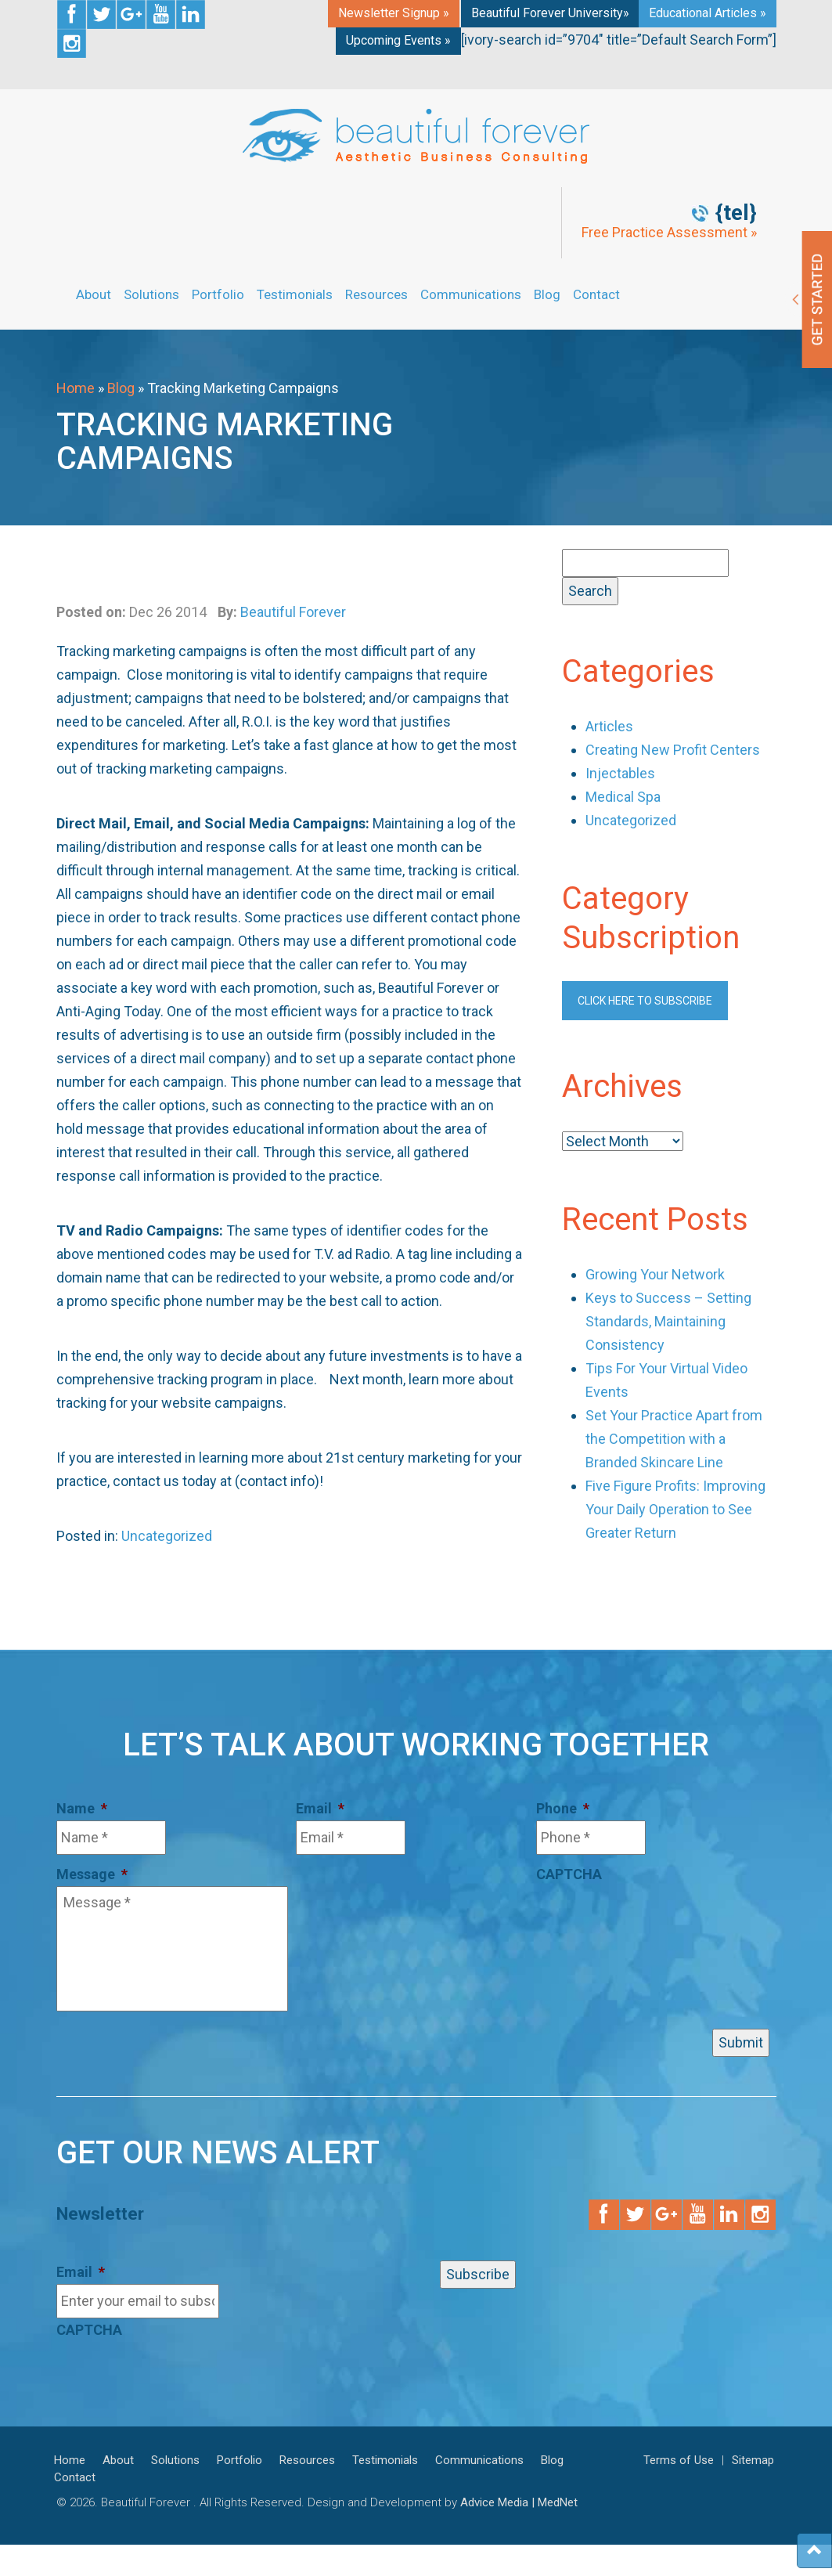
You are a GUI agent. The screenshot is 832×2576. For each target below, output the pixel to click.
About (93, 294)
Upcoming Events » (398, 40)
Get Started (808, 299)
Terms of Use (678, 2460)
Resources (376, 294)
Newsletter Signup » (393, 12)
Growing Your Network (655, 1274)
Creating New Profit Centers (672, 749)
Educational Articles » (707, 12)
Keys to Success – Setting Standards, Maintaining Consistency (668, 1321)
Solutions (151, 294)
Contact (596, 294)
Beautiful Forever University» (550, 12)
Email (320, 1808)
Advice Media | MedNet (519, 2502)
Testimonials (295, 294)
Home (75, 388)
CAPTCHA (569, 1874)
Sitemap (753, 2460)
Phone (562, 1808)
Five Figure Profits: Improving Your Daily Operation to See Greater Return (675, 1509)
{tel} (736, 213)
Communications (470, 294)
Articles (609, 726)
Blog (547, 294)
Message (92, 1874)
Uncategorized (166, 1536)
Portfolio (218, 294)
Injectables (620, 773)
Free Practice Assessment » (669, 232)
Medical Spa (623, 796)
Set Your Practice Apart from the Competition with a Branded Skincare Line (673, 1438)
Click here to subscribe (645, 1000)
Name (81, 1808)
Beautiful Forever (293, 612)
